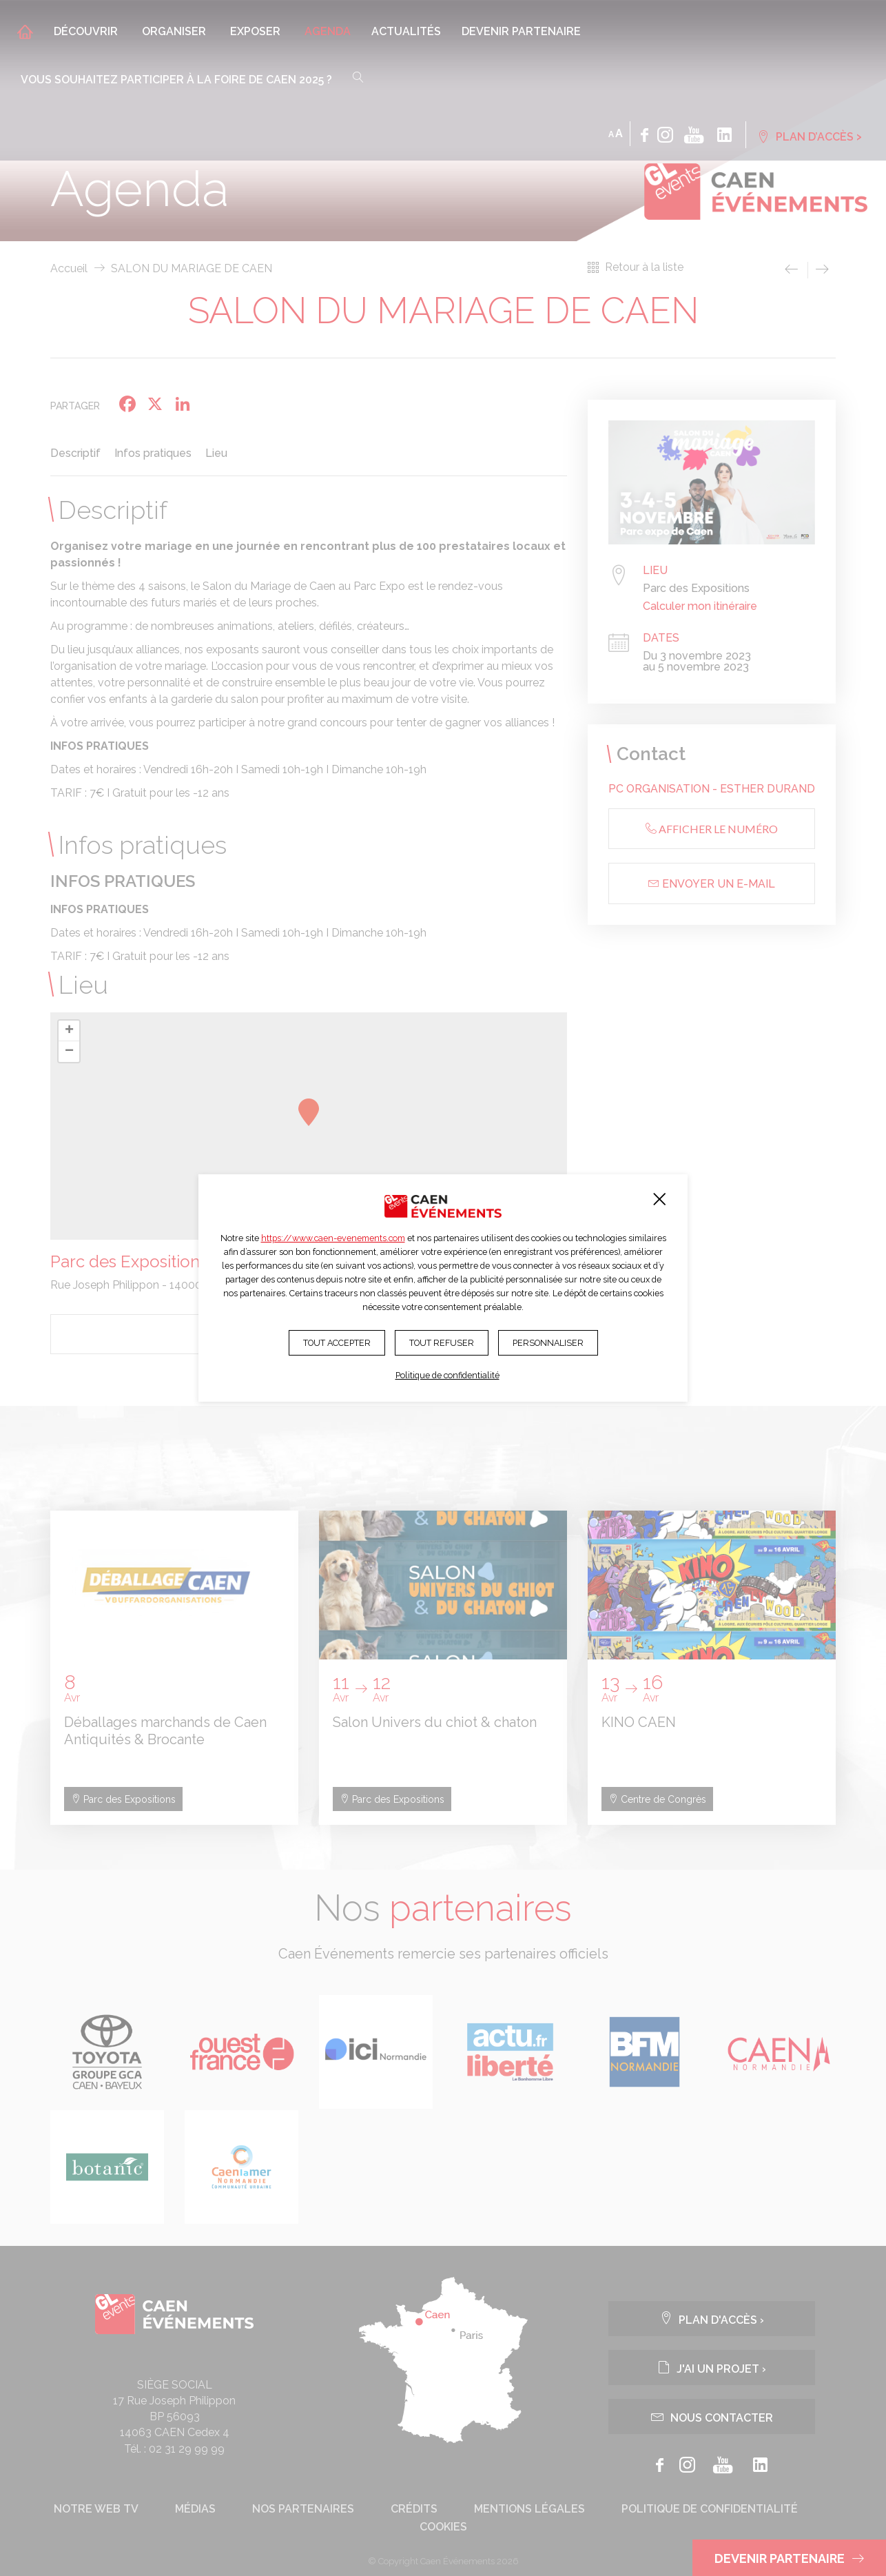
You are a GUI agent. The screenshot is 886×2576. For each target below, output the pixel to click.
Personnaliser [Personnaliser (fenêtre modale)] (548, 1343)
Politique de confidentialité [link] (447, 1375)
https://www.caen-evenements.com (333, 1238)
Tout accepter (337, 1343)
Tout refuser (441, 1343)
